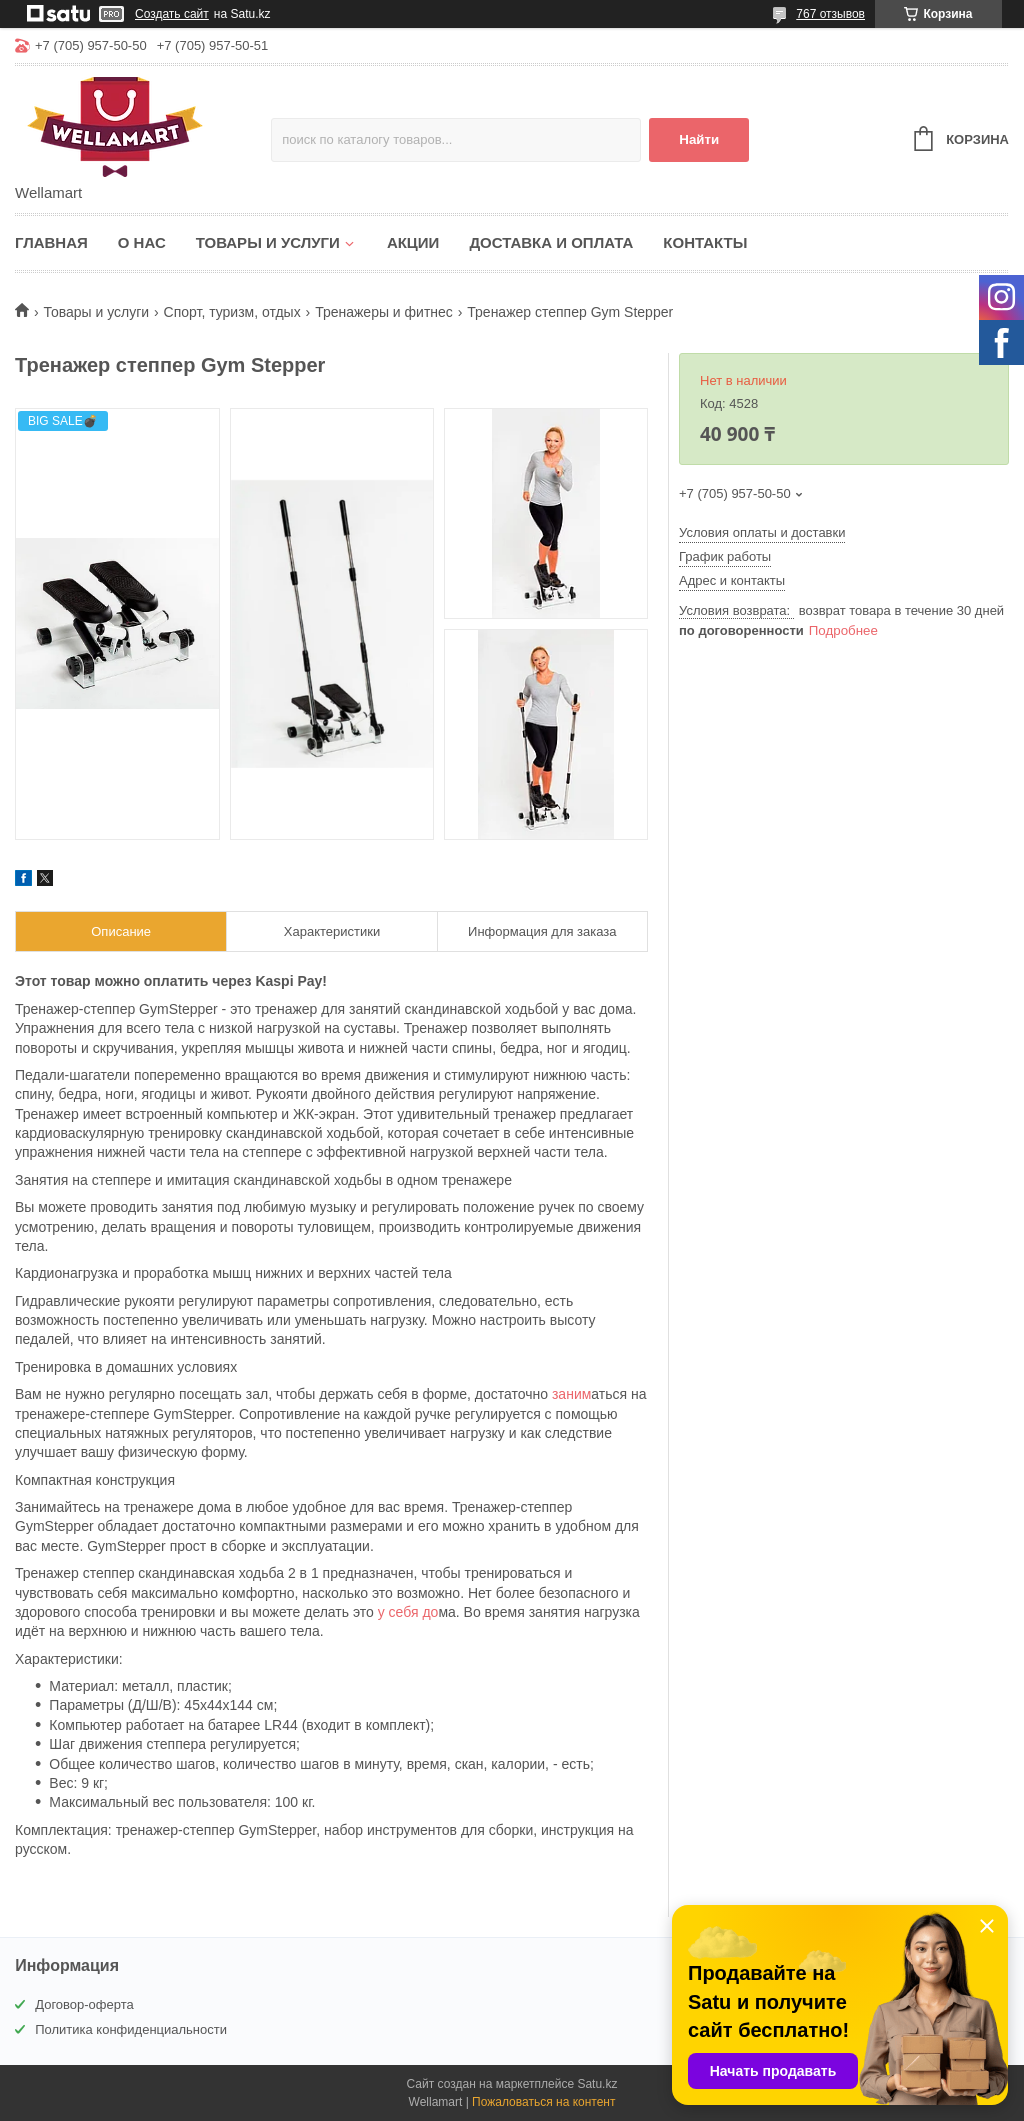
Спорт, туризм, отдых (232, 312)
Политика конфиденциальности (131, 2029)
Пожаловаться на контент (543, 2102)
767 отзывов (830, 14)
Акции (413, 242)
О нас (142, 242)
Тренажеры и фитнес (384, 312)
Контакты (705, 242)
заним (571, 1394)
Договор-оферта (84, 2004)
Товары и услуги (268, 242)
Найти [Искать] (699, 139)
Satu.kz (597, 2084)
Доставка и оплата (551, 242)
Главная (51, 242)
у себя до (408, 1612)
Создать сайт (172, 14)
